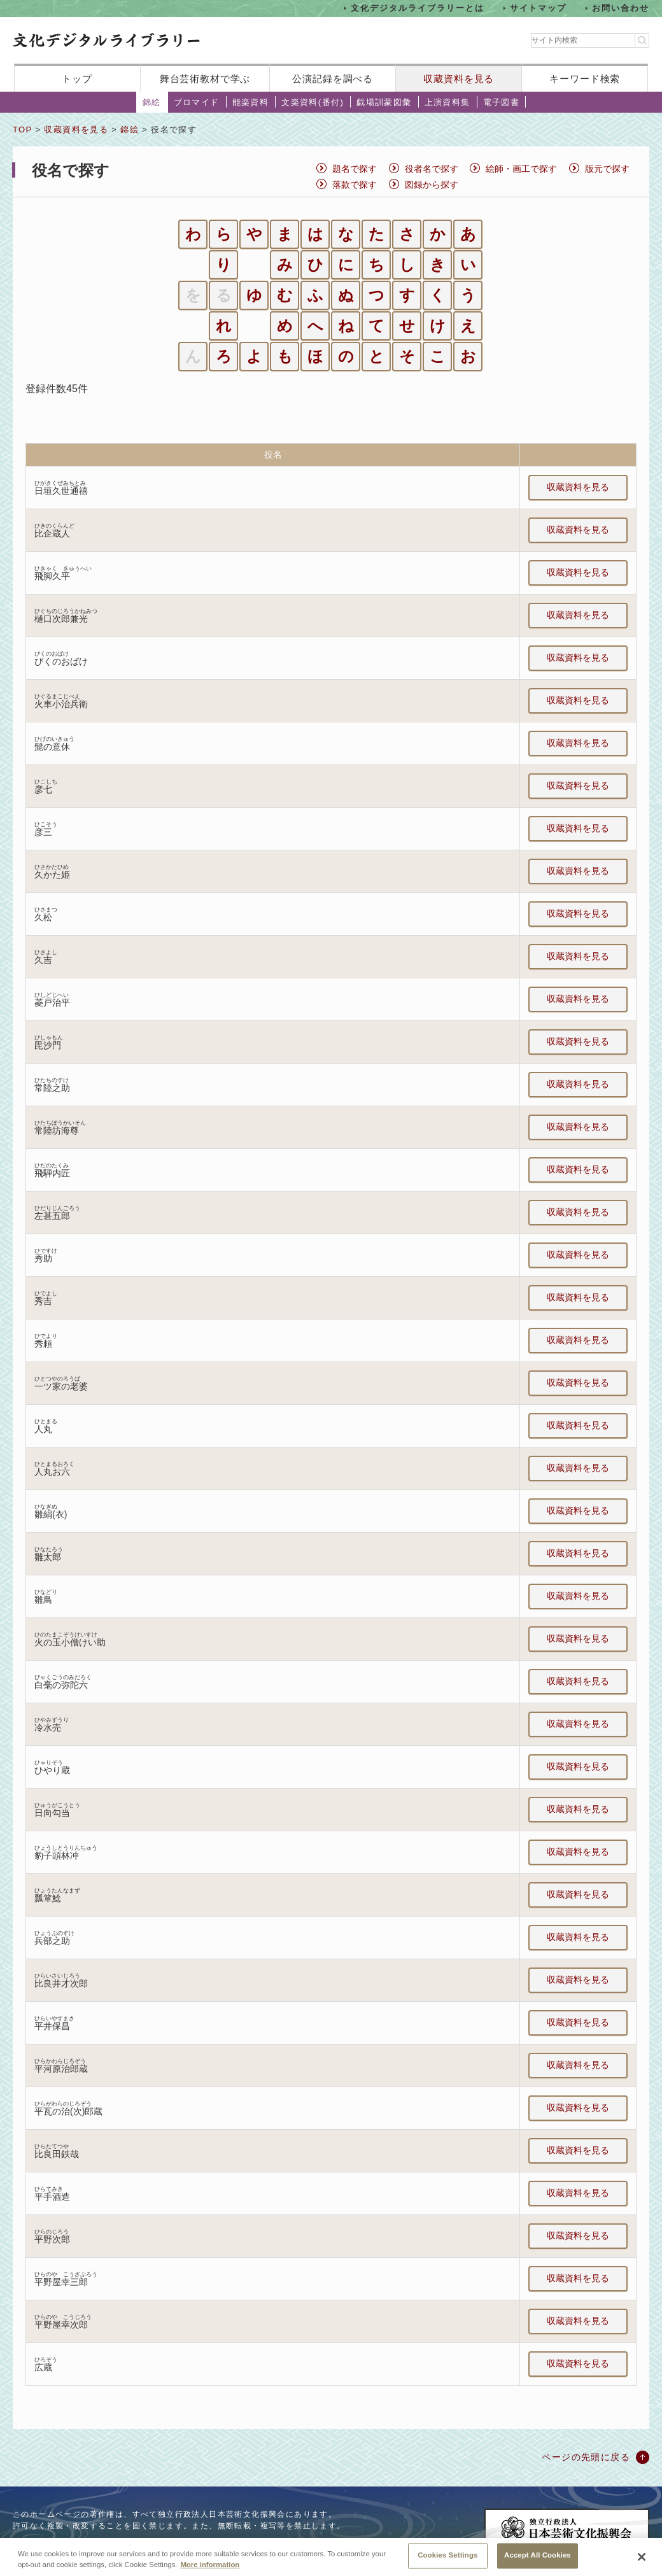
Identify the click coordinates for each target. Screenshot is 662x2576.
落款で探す (354, 184)
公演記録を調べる (332, 78)
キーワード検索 (584, 78)
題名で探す (354, 169)
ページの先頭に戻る (586, 2457)
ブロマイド (197, 102)
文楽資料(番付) (312, 102)
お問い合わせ (620, 8)
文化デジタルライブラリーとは (417, 8)
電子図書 (501, 102)
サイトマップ (538, 8)
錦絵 (152, 102)
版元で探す (607, 169)
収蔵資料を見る (458, 78)
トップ (77, 78)
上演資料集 (447, 102)
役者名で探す (431, 169)
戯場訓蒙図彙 (383, 102)
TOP (22, 129)
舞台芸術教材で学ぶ (205, 78)
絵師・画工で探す (521, 169)
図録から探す (431, 184)
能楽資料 (250, 102)
